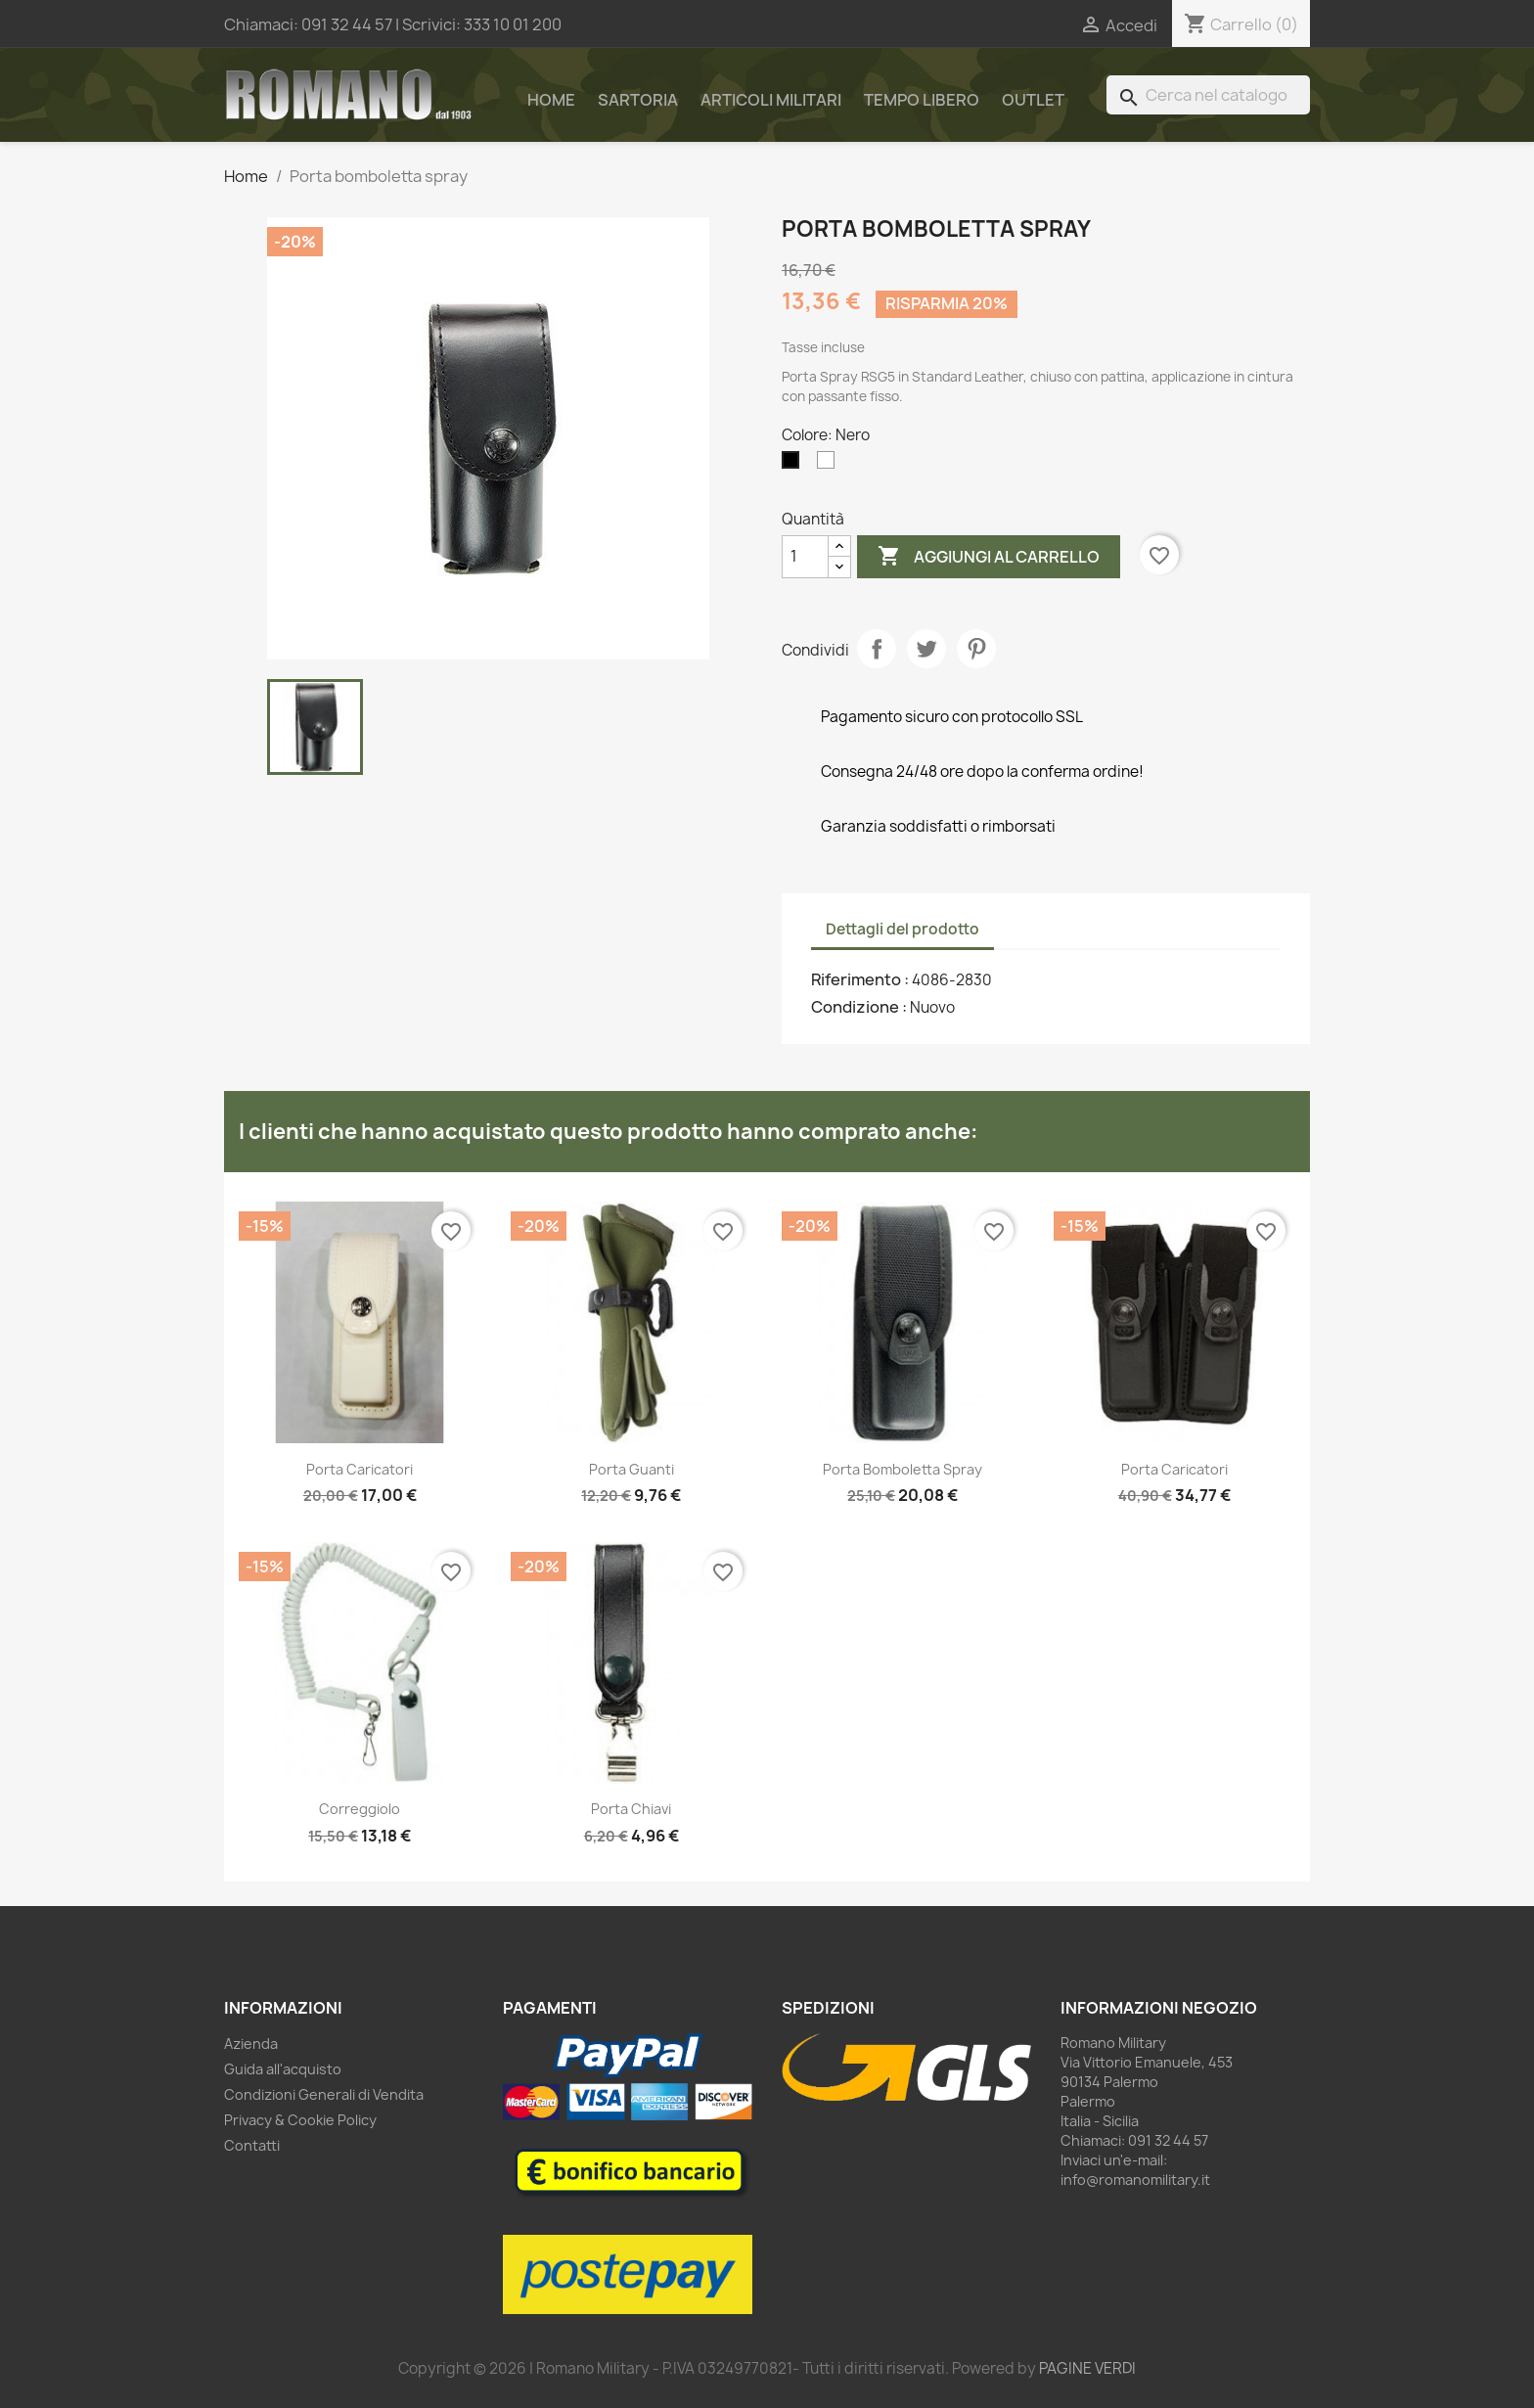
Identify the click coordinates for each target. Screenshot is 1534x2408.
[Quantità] (805, 556)
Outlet (1033, 100)
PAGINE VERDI (1087, 2368)
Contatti (252, 2145)
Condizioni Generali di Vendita (324, 2094)
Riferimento (857, 979)
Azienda (251, 2043)
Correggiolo (359, 1808)
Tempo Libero (921, 100)
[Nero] (794, 464)
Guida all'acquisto (282, 2069)
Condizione (856, 1007)
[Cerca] (1208, 94)
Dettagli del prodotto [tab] (902, 929)
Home (551, 100)
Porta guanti (631, 1469)
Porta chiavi (631, 1808)
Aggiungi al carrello (989, 556)
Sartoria (638, 100)
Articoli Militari (770, 100)
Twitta (926, 648)
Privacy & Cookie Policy (300, 2120)
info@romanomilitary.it (1135, 2179)
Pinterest (976, 648)
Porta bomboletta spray (902, 1469)
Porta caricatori (359, 1469)
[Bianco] (829, 464)
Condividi (876, 648)
